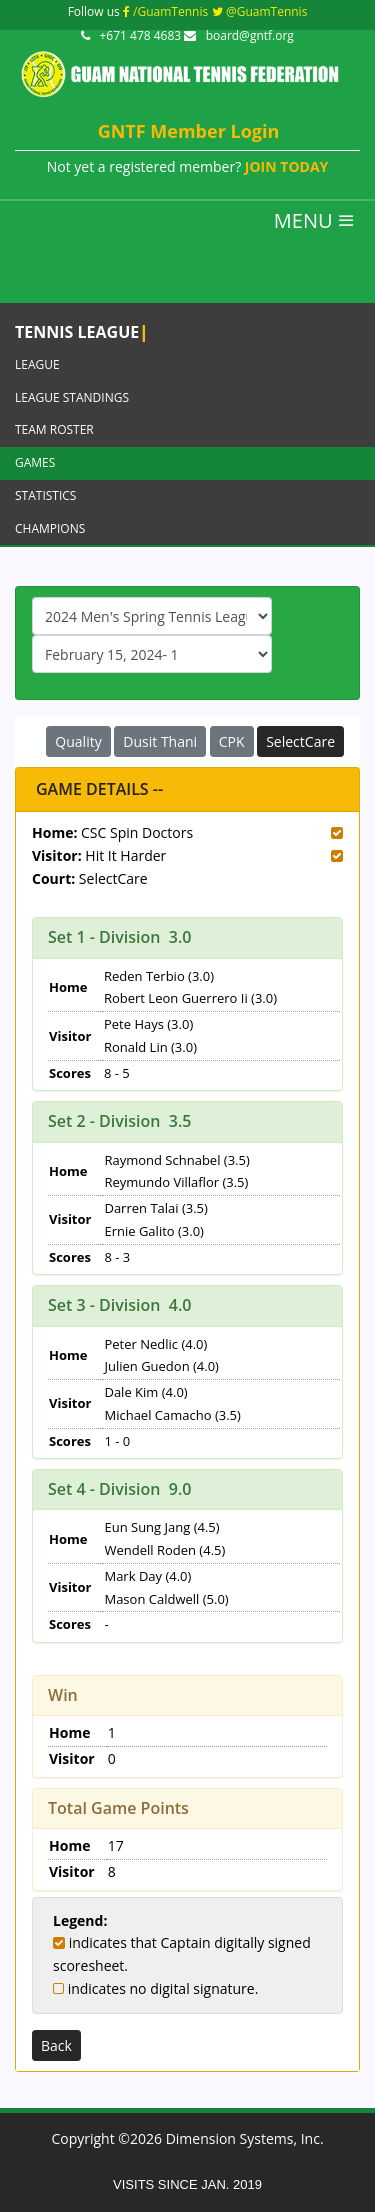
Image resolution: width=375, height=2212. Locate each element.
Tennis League (81, 331)
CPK (232, 741)
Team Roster (54, 429)
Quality (78, 741)
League (37, 364)
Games (35, 462)
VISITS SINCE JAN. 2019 (187, 2184)
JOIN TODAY (286, 166)
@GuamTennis (260, 11)
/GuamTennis (165, 11)
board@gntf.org (239, 35)
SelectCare (300, 741)
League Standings (72, 397)
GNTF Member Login (189, 131)
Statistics (45, 495)
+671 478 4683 (132, 35)
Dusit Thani (160, 741)
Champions (50, 528)
